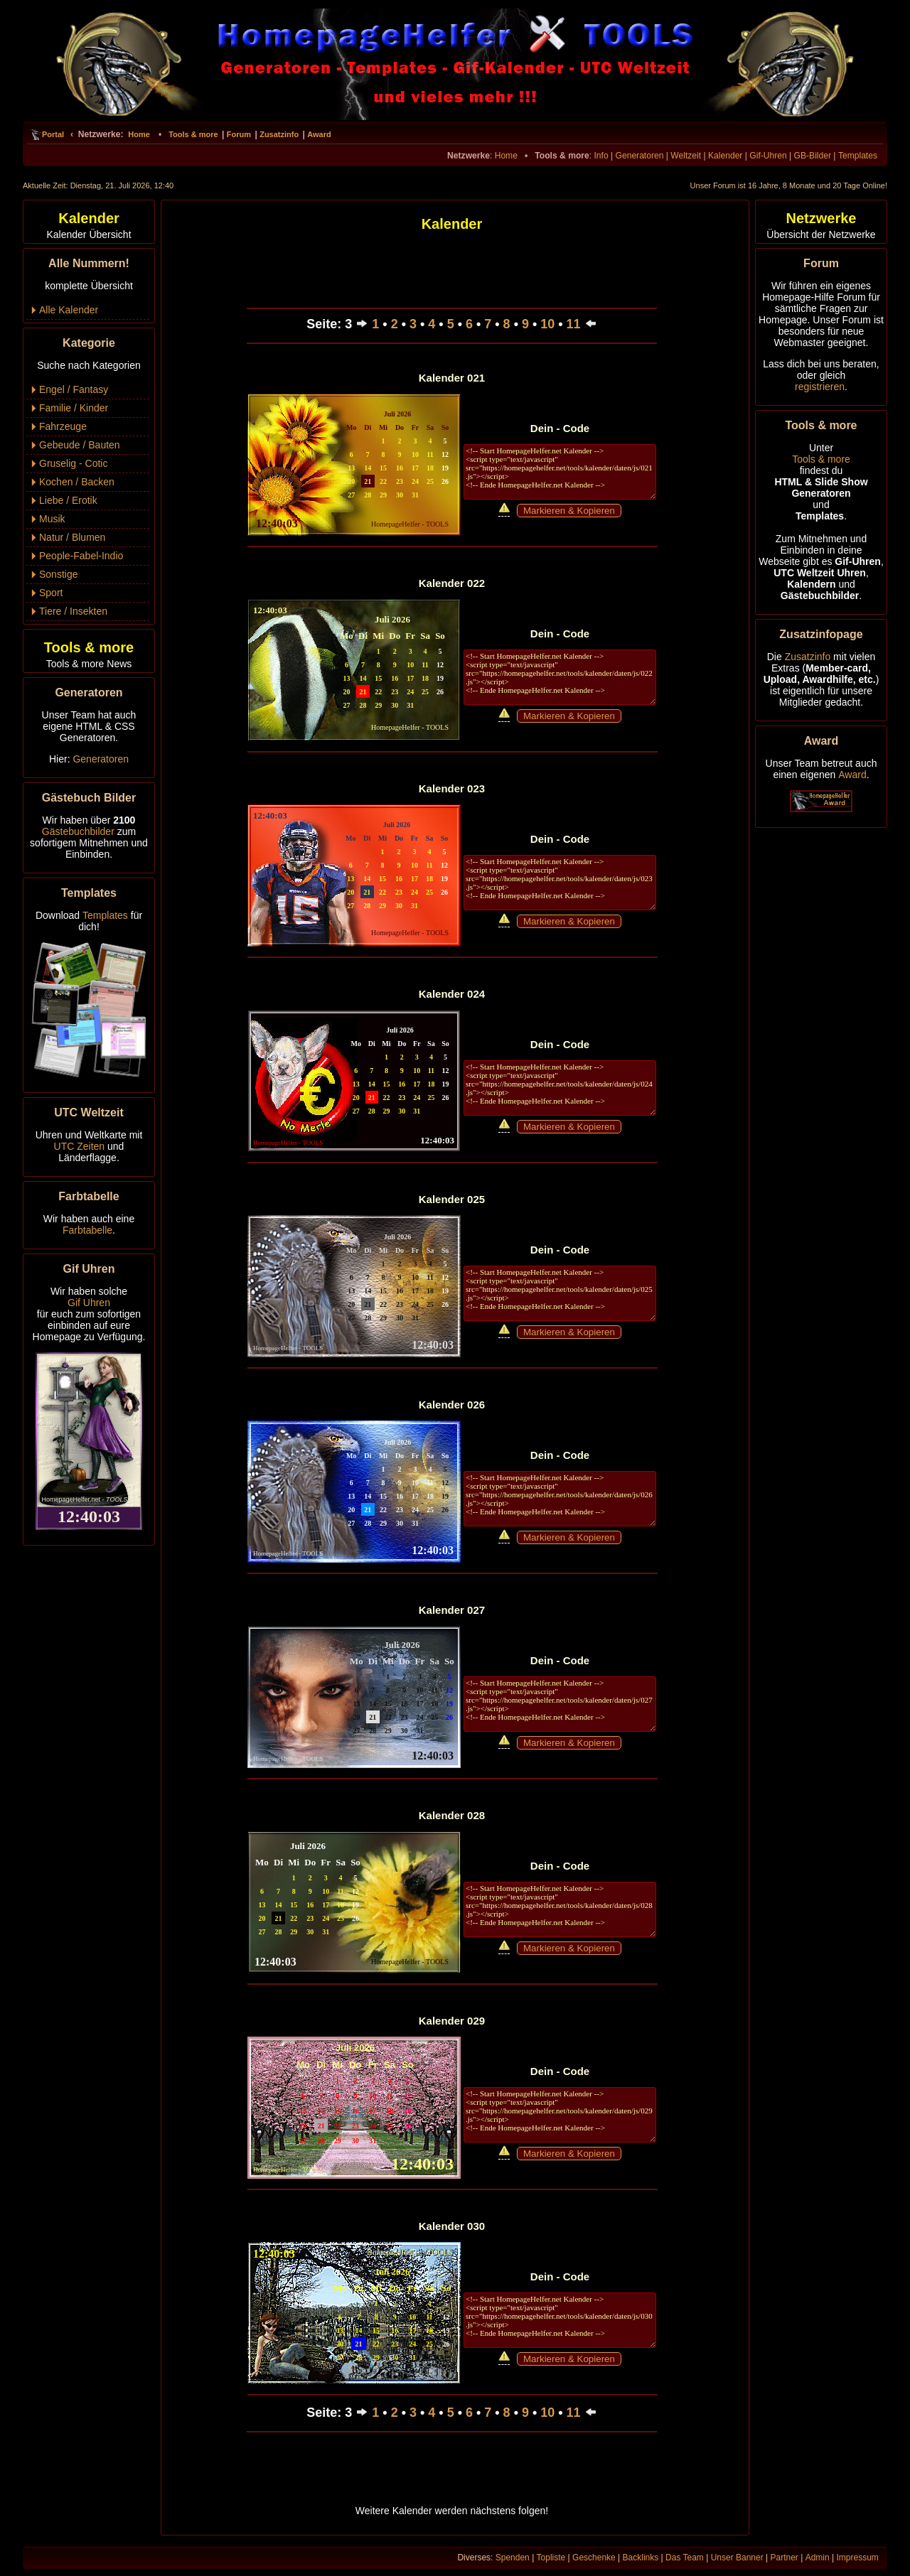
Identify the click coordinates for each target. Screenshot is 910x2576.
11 (574, 324)
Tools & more (193, 134)
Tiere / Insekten (73, 611)
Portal (53, 134)
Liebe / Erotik (68, 500)
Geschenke (594, 2557)
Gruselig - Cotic (73, 463)
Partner (784, 2557)
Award (319, 134)
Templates (857, 156)
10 (547, 324)
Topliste (551, 2557)
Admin (817, 2557)
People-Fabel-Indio (81, 555)
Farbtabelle (87, 1230)
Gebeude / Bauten (79, 445)
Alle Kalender (68, 310)
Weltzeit (685, 156)
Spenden (513, 2557)
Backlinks (641, 2557)
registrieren (820, 386)
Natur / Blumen (72, 537)
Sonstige (58, 574)
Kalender (725, 156)
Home (139, 134)
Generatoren (640, 156)
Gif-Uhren (767, 156)
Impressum (857, 2557)
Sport (51, 592)
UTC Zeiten (79, 1146)
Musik (52, 518)
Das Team (684, 2557)
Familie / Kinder (73, 408)
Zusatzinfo (279, 134)
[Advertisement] (367, 266)
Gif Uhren (89, 1302)
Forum (239, 134)
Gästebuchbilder (78, 831)
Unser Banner (737, 2557)
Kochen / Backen (76, 481)
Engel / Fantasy (73, 389)
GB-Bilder (812, 156)
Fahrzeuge (63, 426)
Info (601, 156)
